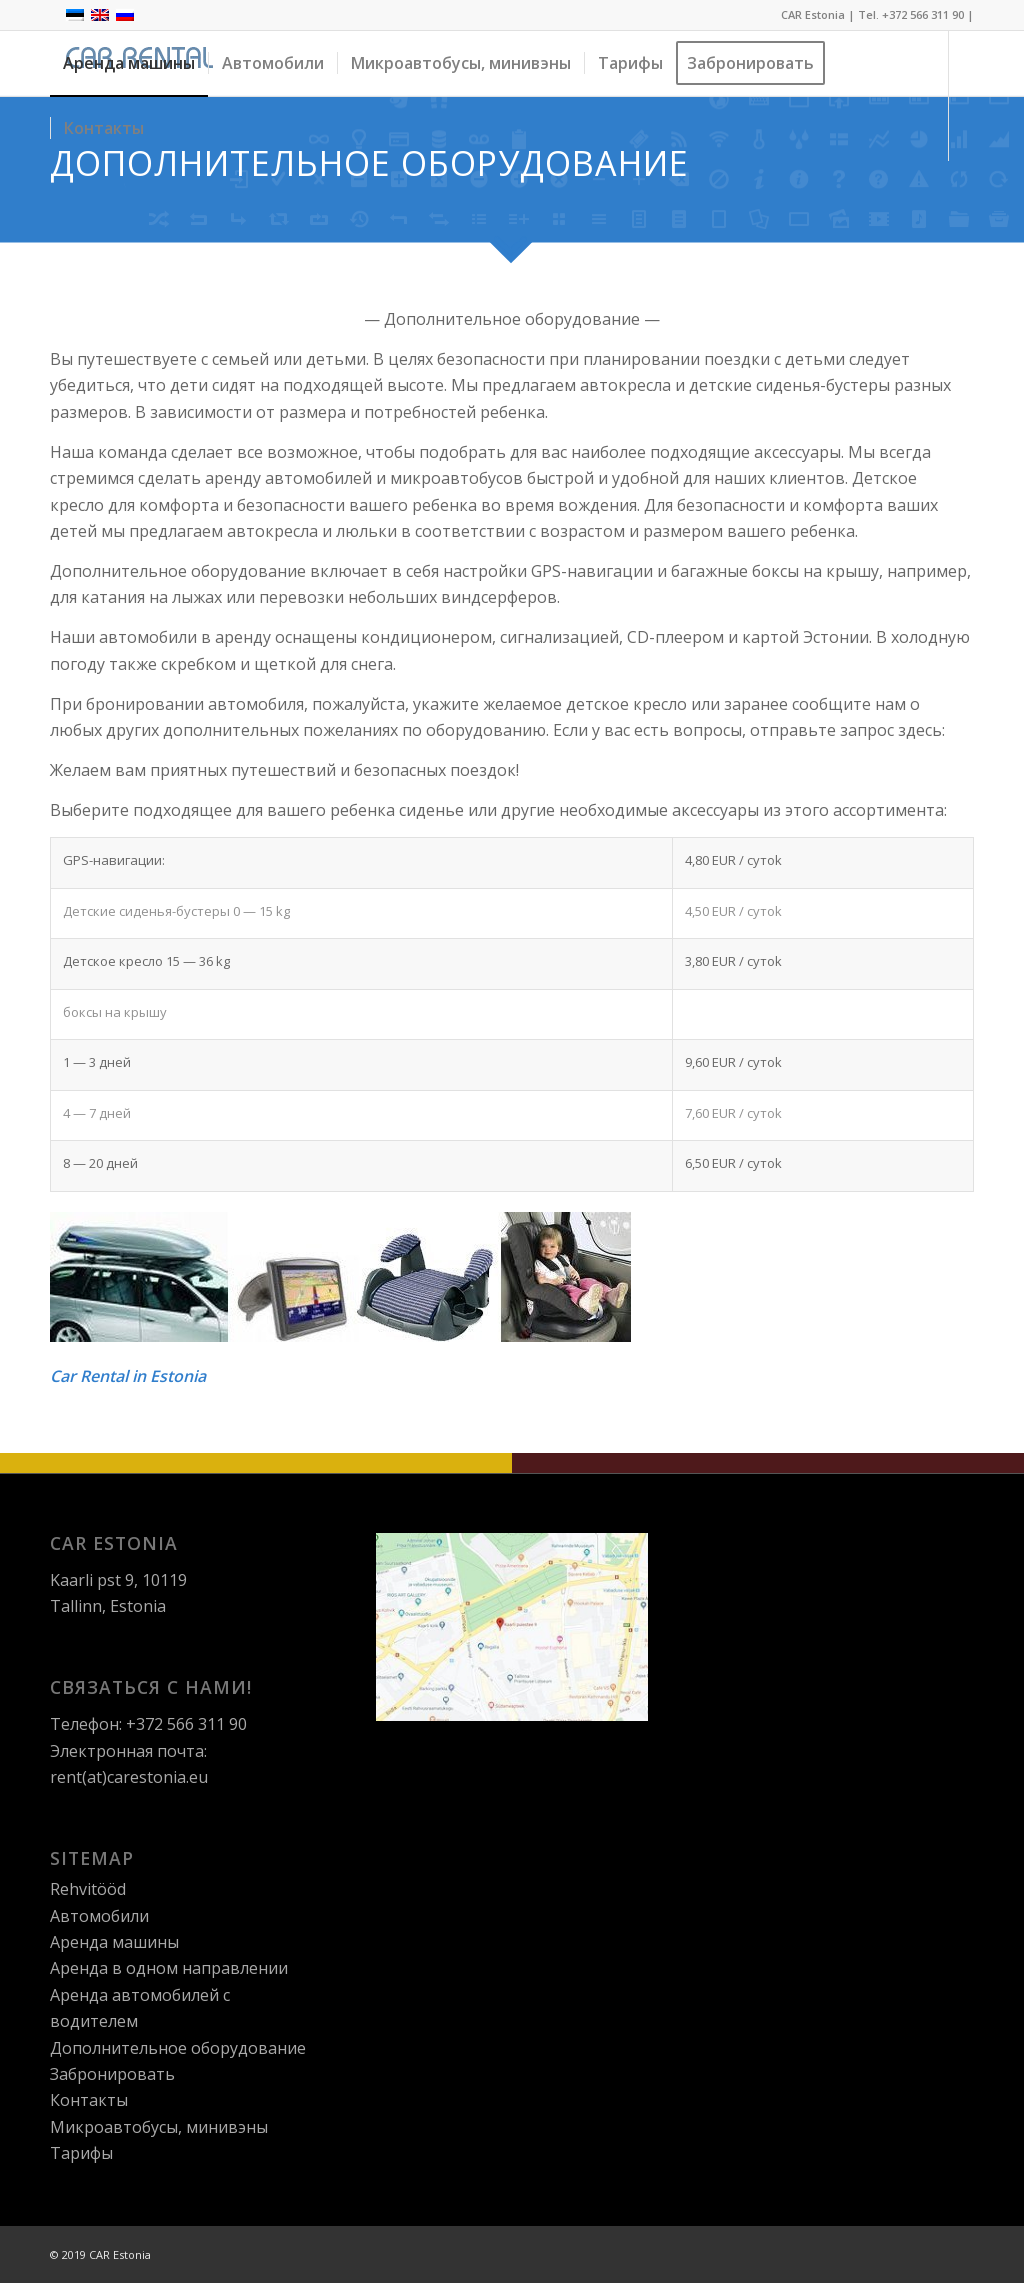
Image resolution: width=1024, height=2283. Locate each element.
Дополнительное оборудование (178, 2048)
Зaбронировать (112, 2074)
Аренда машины (114, 1942)
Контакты (89, 2100)
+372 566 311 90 (923, 14)
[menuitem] (129, 63)
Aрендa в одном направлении (169, 1968)
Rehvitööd (88, 1889)
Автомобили (99, 1916)
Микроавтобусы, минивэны (159, 2127)
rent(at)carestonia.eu (129, 1777)
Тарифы (81, 2153)
